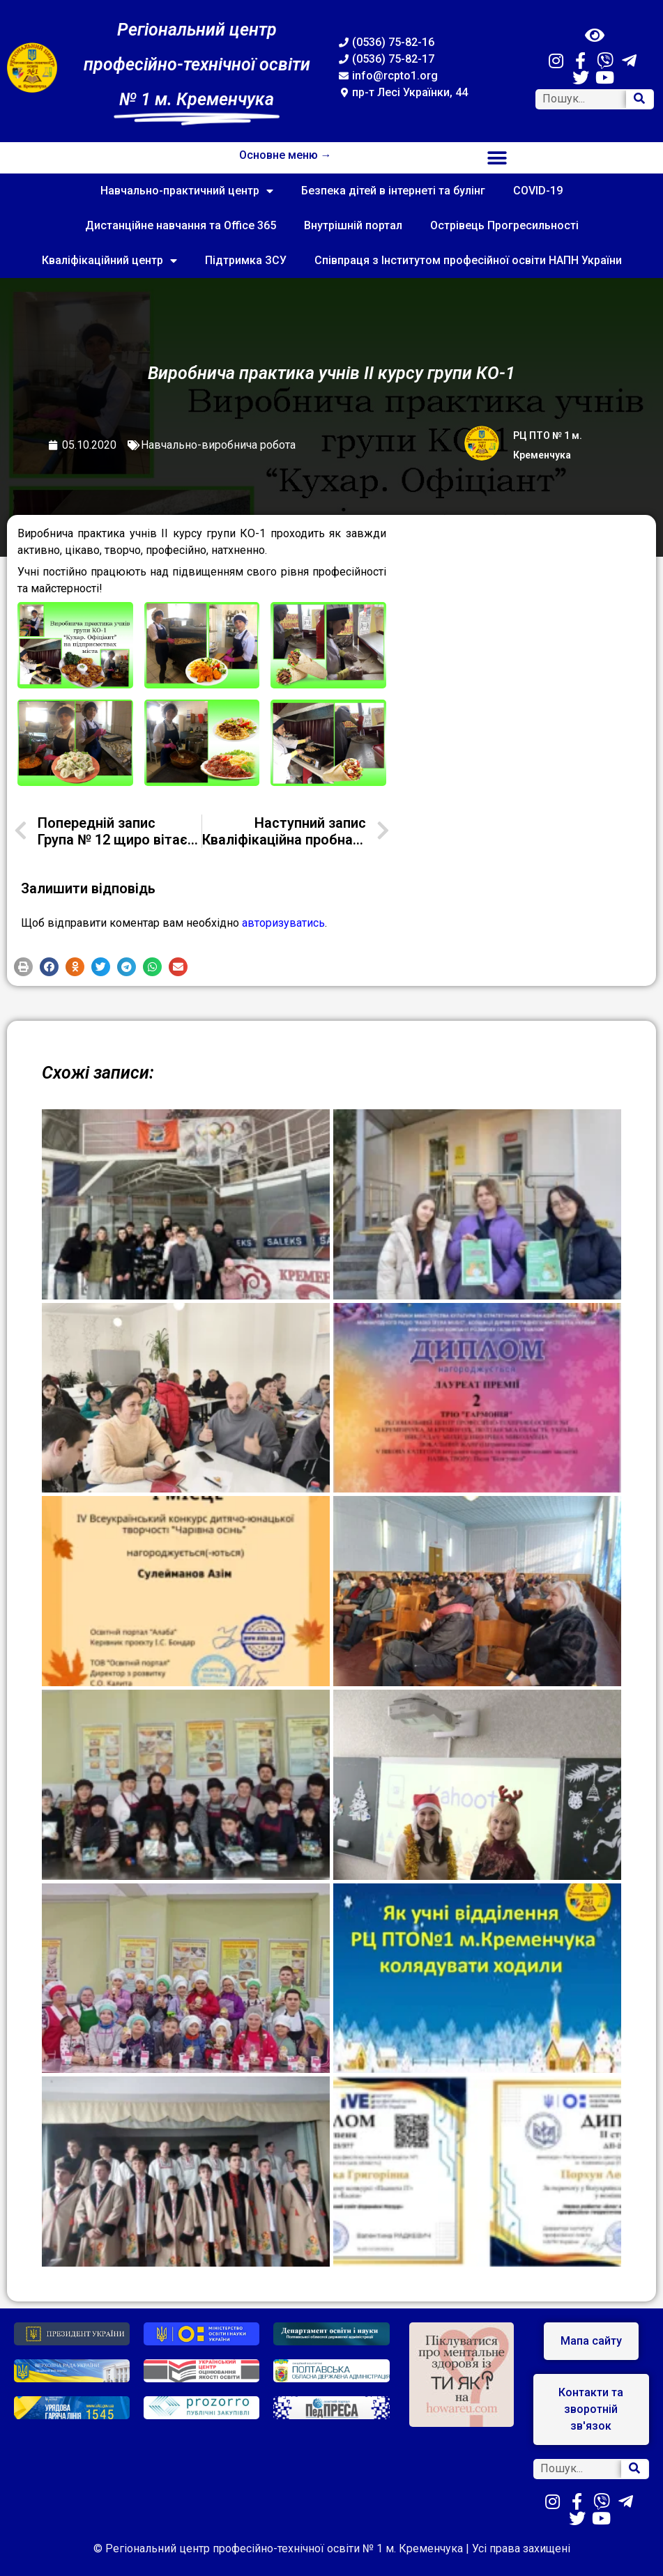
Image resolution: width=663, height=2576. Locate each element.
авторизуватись (283, 923)
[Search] (639, 99)
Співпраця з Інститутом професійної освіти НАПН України (468, 260)
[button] (497, 157)
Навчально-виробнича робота (218, 445)
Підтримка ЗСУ (246, 260)
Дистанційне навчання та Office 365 (180, 225)
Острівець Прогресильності (504, 225)
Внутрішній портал (353, 225)
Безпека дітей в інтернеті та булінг (393, 190)
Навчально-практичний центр (186, 190)
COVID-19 (538, 190)
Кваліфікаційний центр (109, 260)
